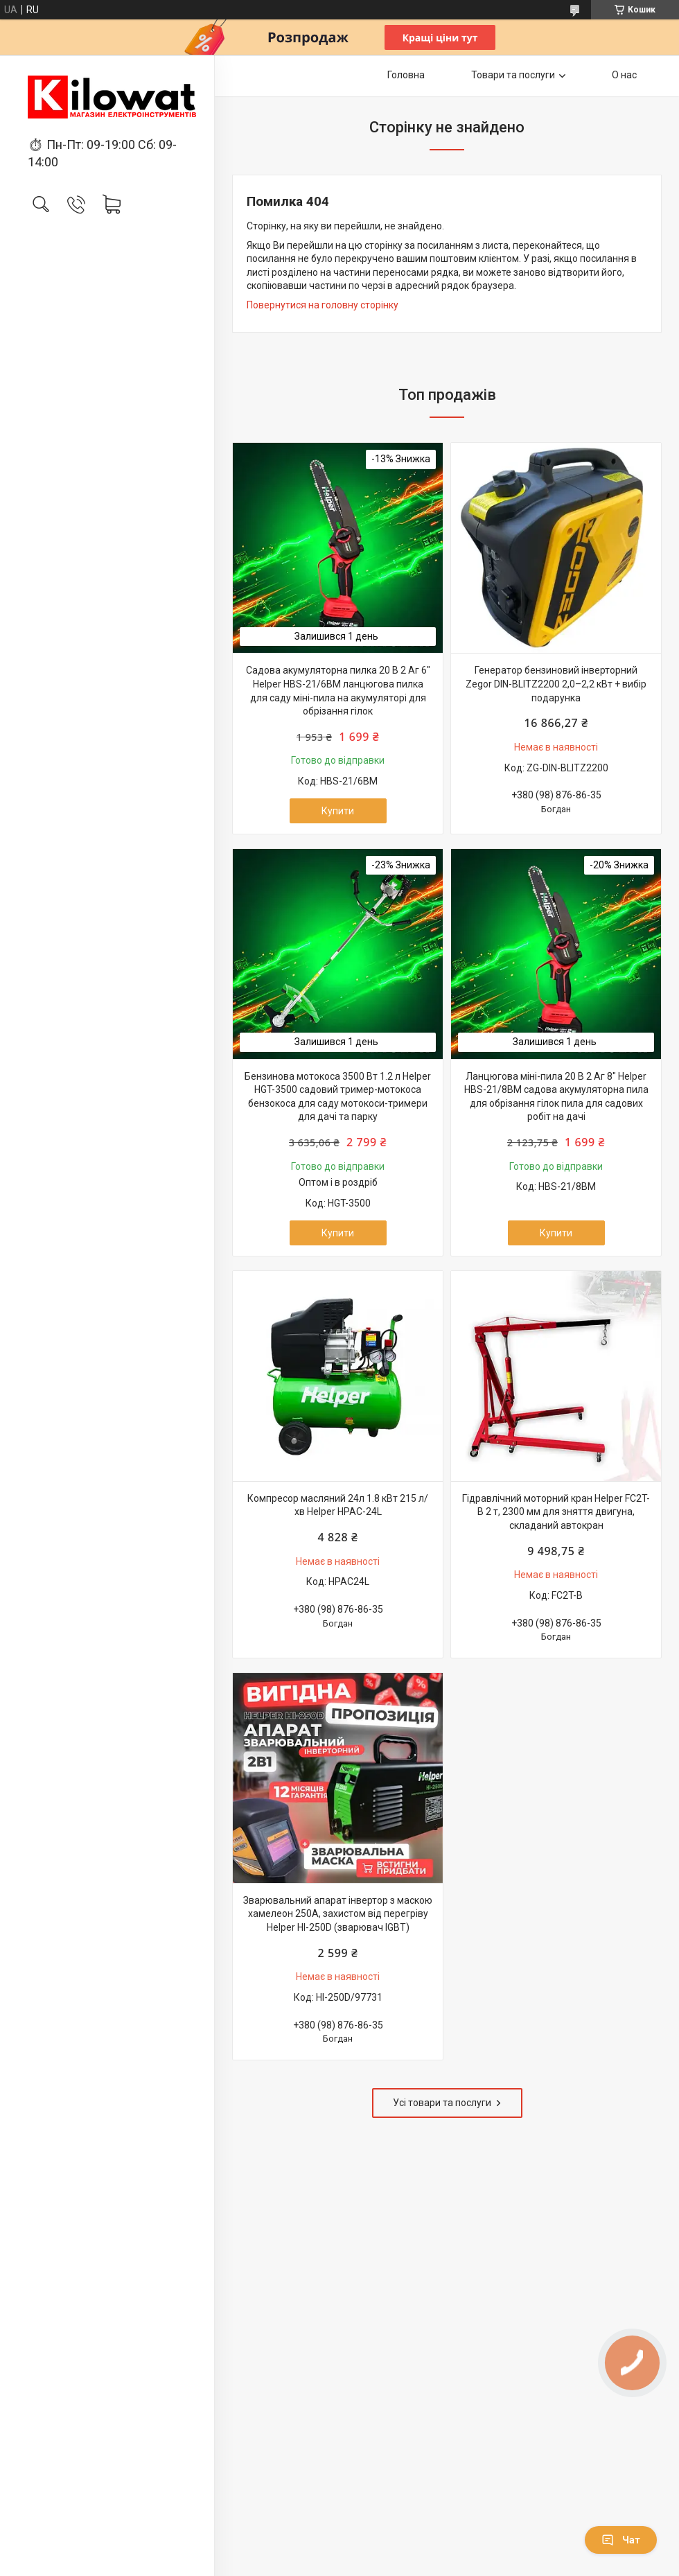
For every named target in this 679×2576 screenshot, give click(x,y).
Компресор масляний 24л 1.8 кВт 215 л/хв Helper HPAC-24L (337, 1505)
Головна (406, 74)
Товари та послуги (513, 74)
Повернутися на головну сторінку (322, 304)
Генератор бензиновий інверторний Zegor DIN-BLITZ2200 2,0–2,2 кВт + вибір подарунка (556, 684)
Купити (337, 810)
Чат (620, 2540)
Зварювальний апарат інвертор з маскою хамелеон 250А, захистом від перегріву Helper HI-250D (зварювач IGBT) (337, 1914)
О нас (624, 74)
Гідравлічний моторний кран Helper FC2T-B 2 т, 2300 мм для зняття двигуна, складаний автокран (556, 1512)
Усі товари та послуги (442, 2102)
